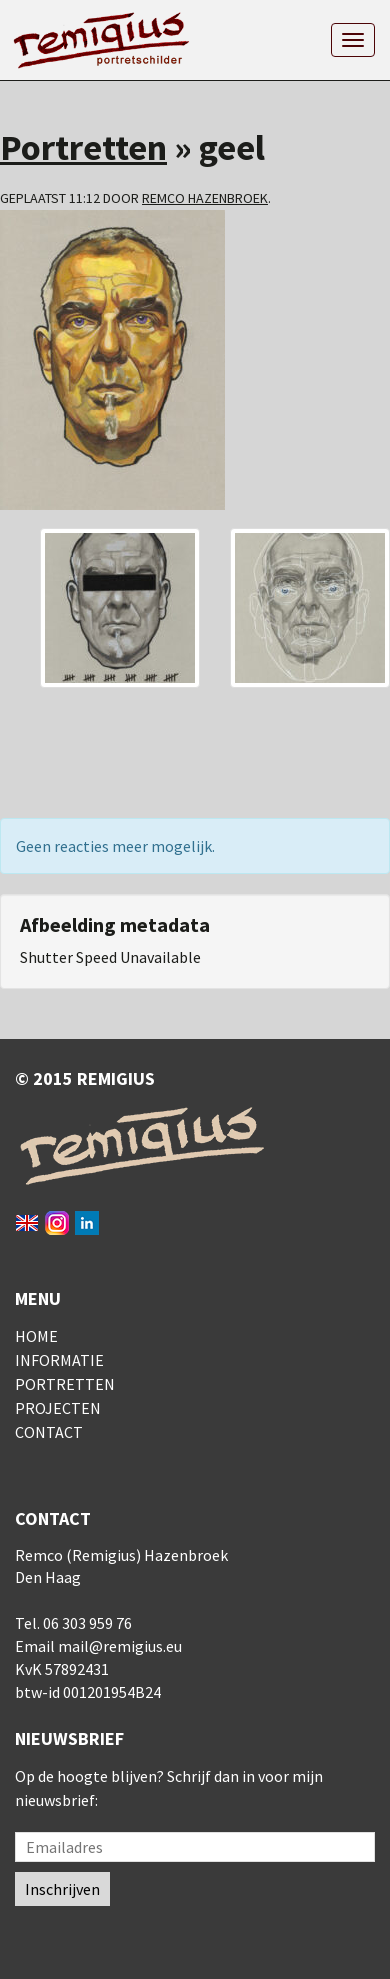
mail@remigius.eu (120, 1646)
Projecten (58, 1408)
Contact (49, 1432)
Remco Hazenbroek (205, 198)
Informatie (59, 1360)
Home (36, 1336)
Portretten (83, 147)
